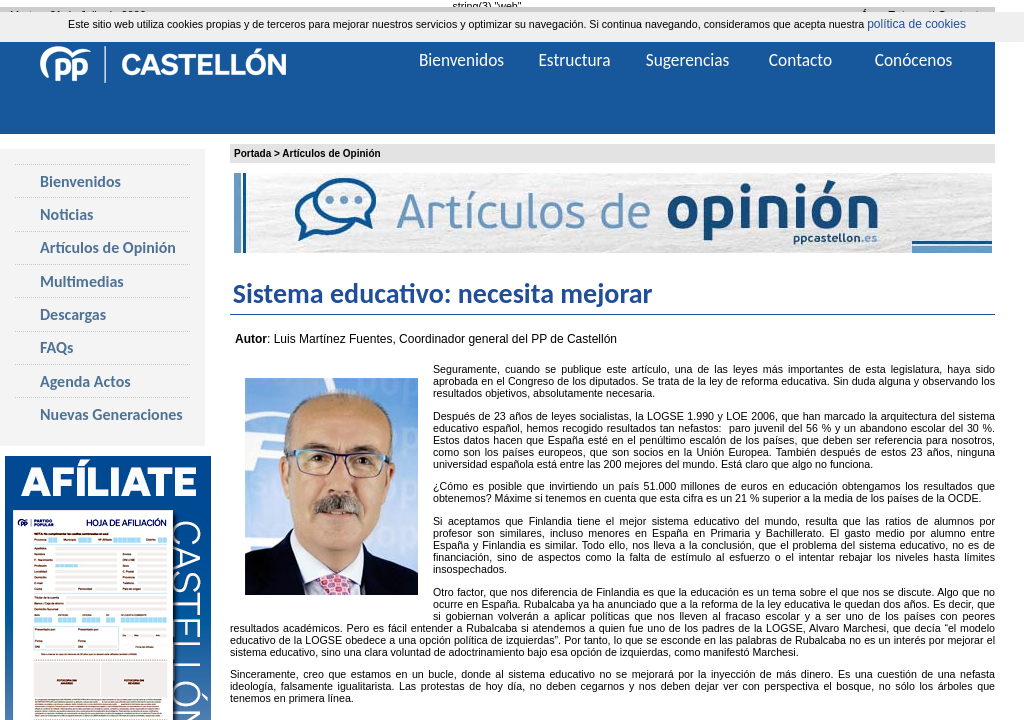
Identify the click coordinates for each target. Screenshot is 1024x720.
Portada (252, 153)
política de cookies (916, 24)
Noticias (66, 214)
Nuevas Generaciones (111, 414)
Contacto (800, 60)
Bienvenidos (80, 181)
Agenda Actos (85, 381)
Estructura (574, 60)
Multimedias (82, 281)
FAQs (56, 347)
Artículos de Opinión (331, 153)
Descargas (73, 314)
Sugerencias (688, 60)
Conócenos (914, 60)
